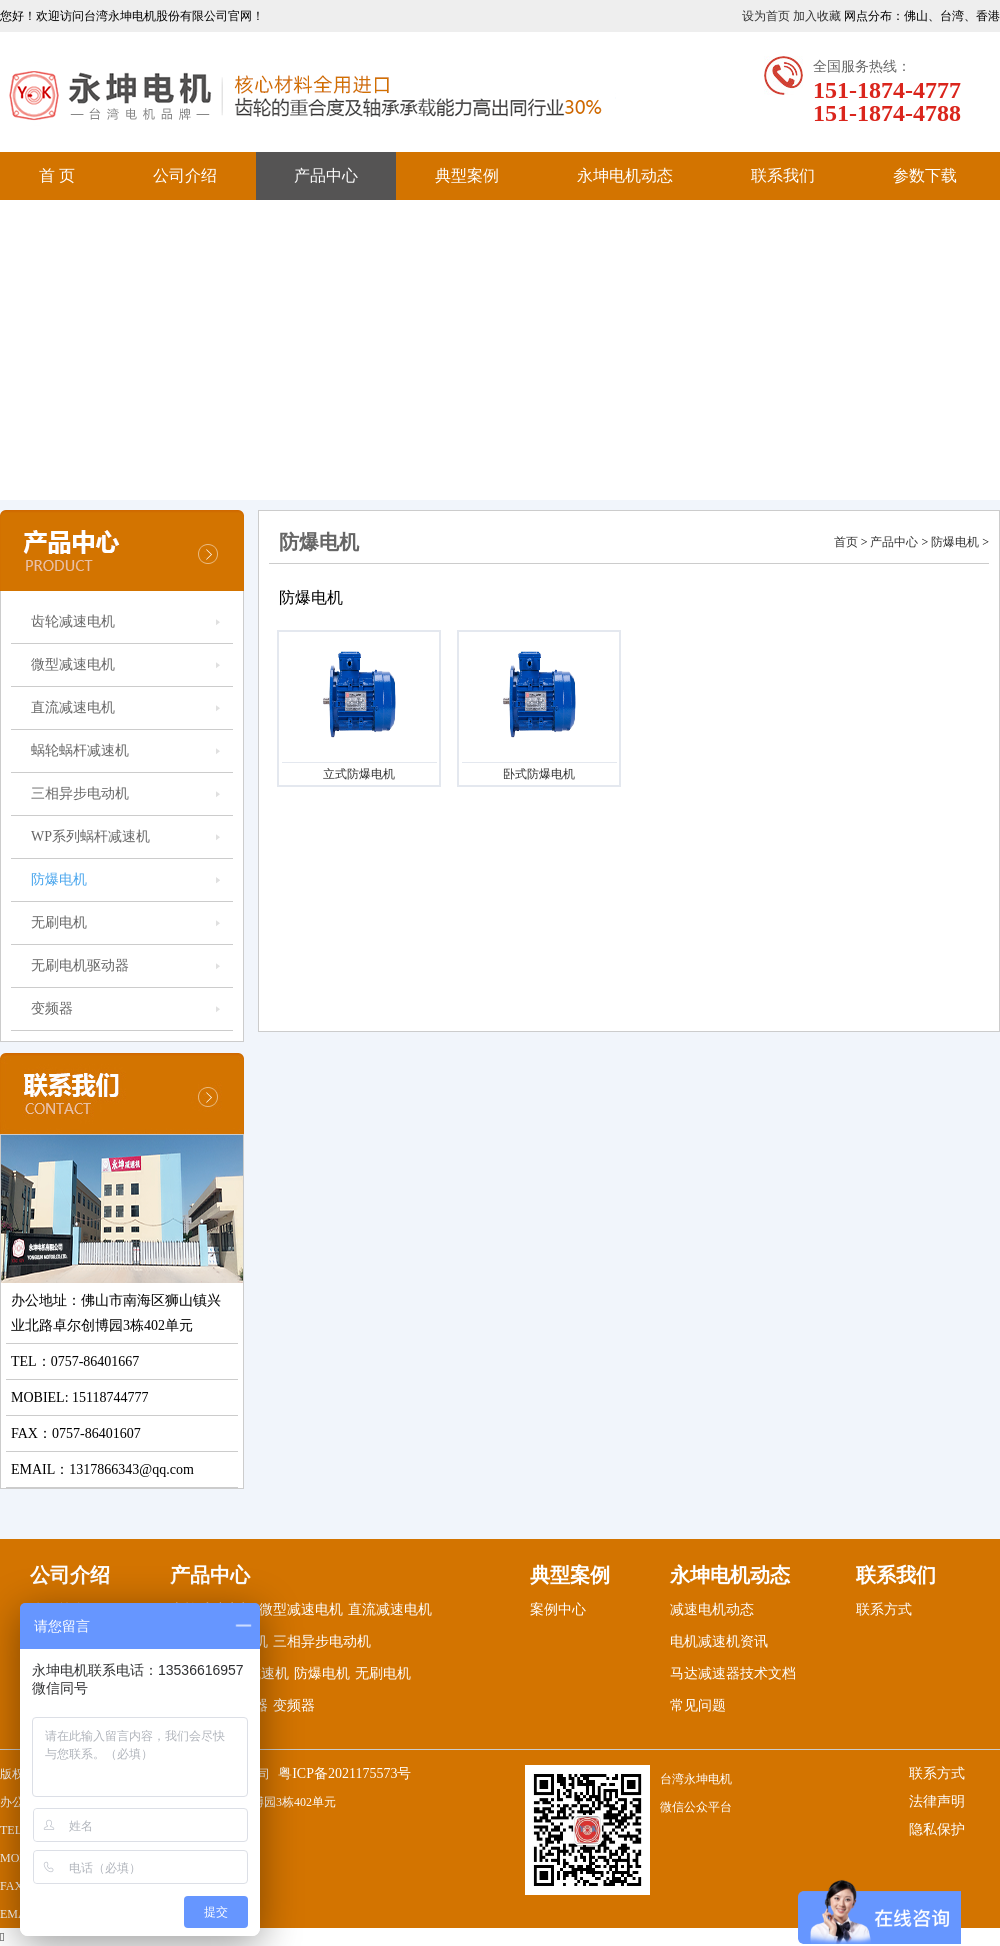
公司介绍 (185, 175)
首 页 (57, 175)
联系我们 (783, 175)
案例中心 (558, 1609)
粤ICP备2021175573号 (344, 1773)
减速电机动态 (712, 1609)
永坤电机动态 (625, 175)
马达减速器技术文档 (733, 1673)
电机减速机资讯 (719, 1641)
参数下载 (925, 175)
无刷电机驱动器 (80, 965)
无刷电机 (59, 922)
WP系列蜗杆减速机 (90, 836)
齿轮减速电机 (73, 621)
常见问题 (698, 1705)
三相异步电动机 (80, 793)
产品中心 (326, 175)
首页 (846, 542)
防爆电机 (59, 879)
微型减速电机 (73, 664)
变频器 (52, 1008)
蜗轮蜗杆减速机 (80, 750)
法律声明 (937, 1801)
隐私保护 (937, 1829)
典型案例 (467, 175)
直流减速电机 (73, 707)
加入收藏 (817, 16)
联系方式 (884, 1609)
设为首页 (766, 16)
